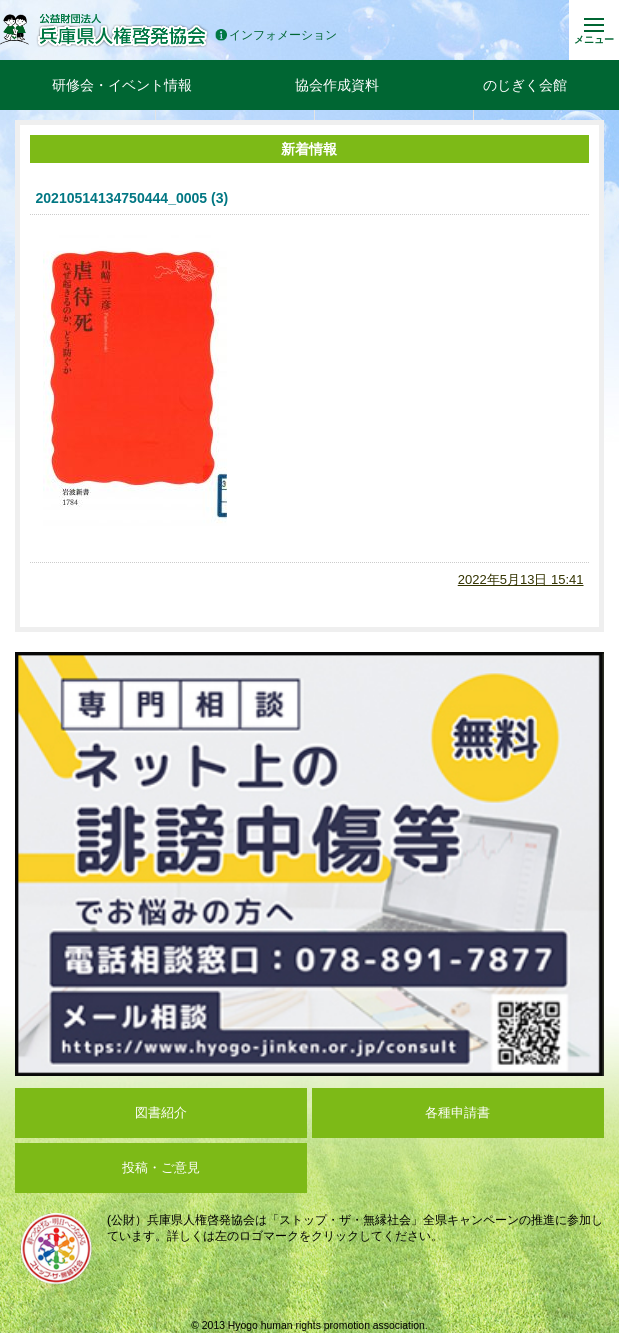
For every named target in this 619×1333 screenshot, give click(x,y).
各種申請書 (457, 1112)
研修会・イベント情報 (122, 85)
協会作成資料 (337, 85)
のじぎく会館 (525, 85)
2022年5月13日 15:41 (521, 579)
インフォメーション (276, 35)
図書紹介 (161, 1112)
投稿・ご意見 (161, 1167)
